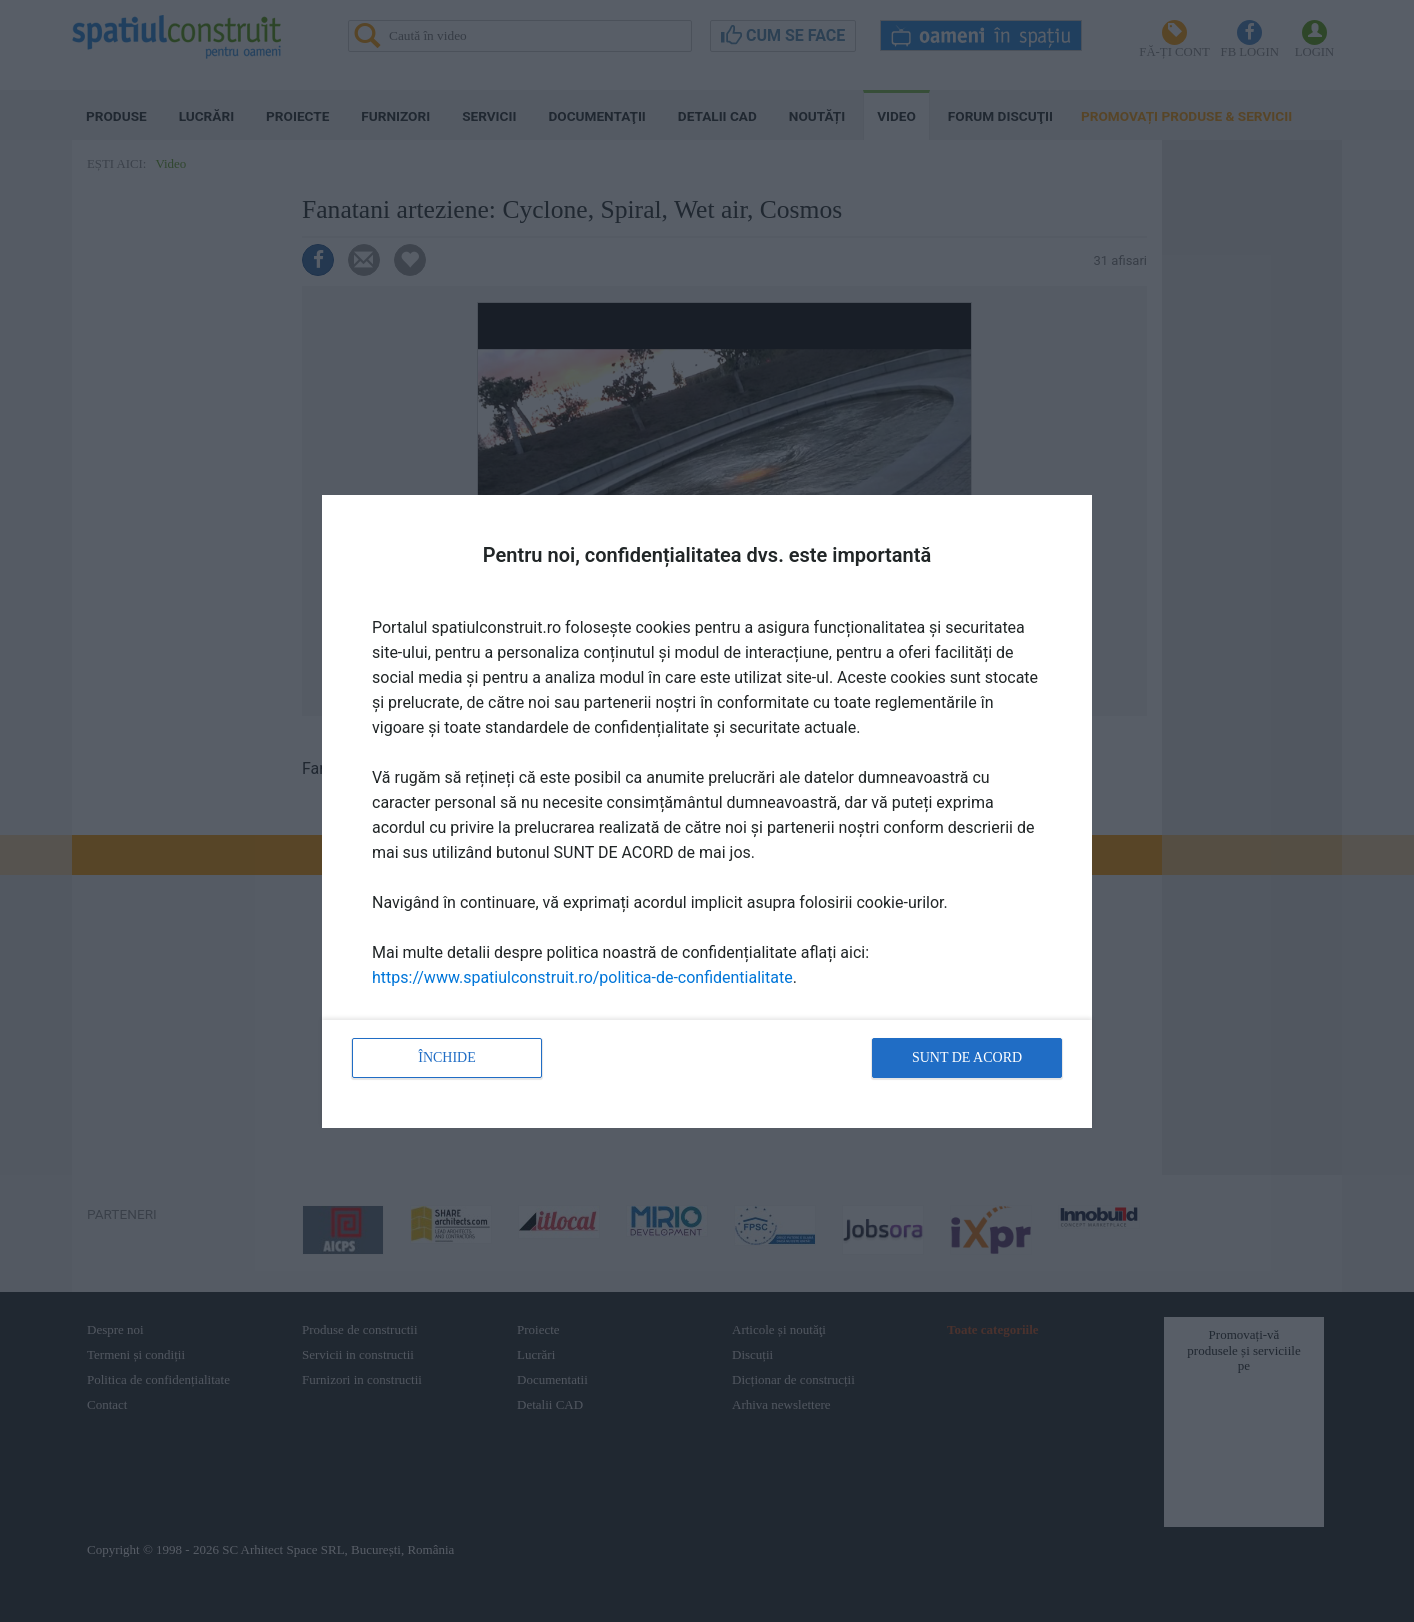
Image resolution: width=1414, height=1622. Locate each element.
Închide (447, 1057)
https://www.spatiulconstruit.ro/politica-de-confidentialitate (582, 977)
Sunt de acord (967, 1057)
